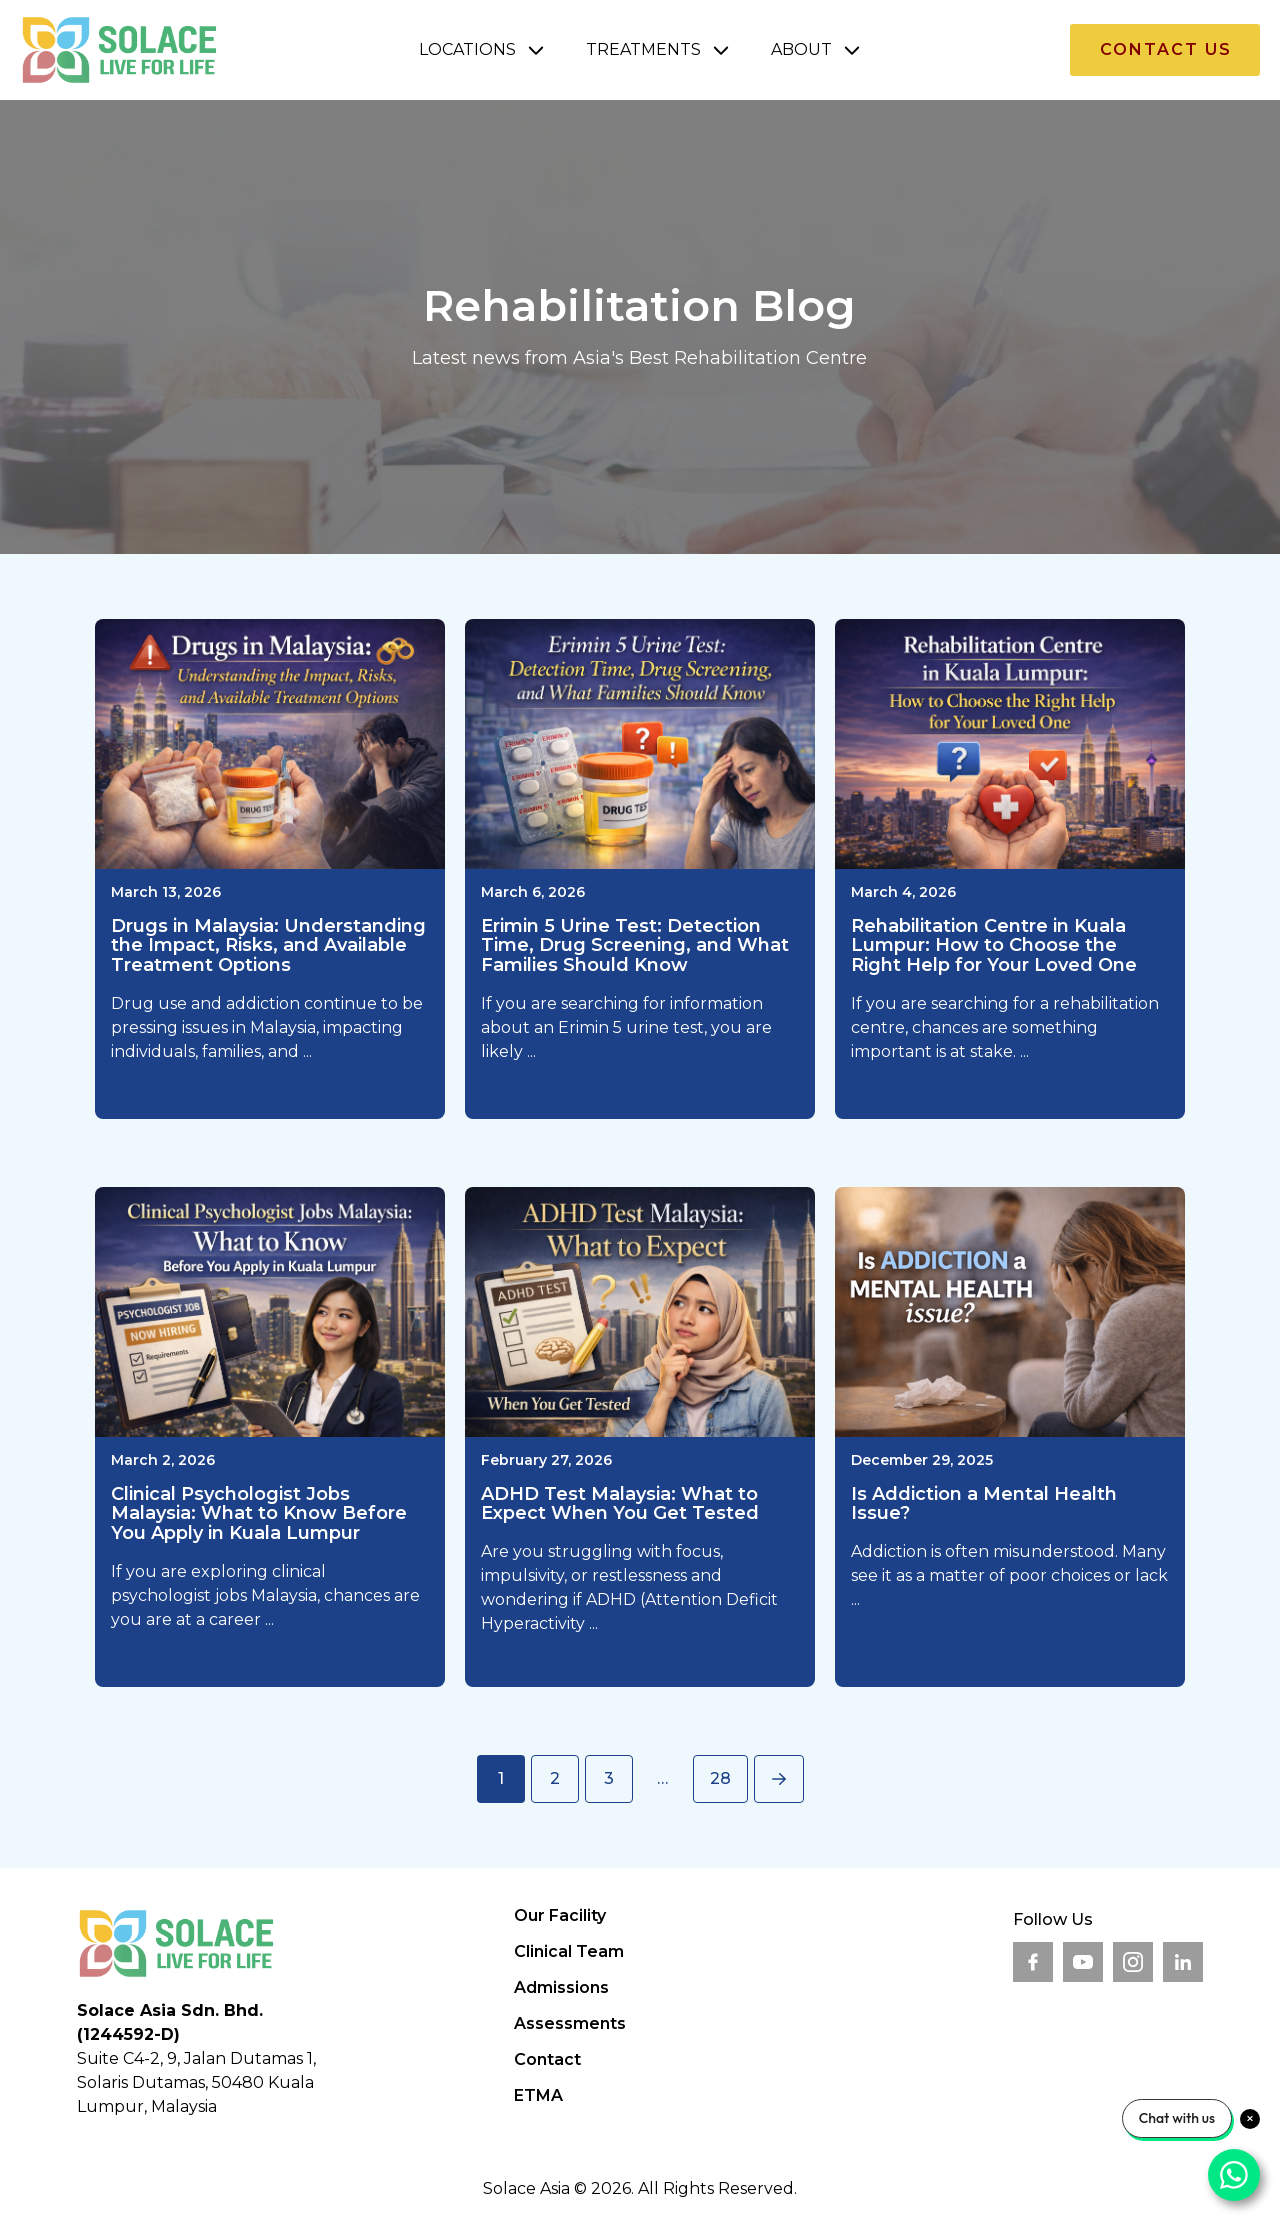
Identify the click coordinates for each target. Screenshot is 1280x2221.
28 (720, 1778)
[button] (482, 50)
